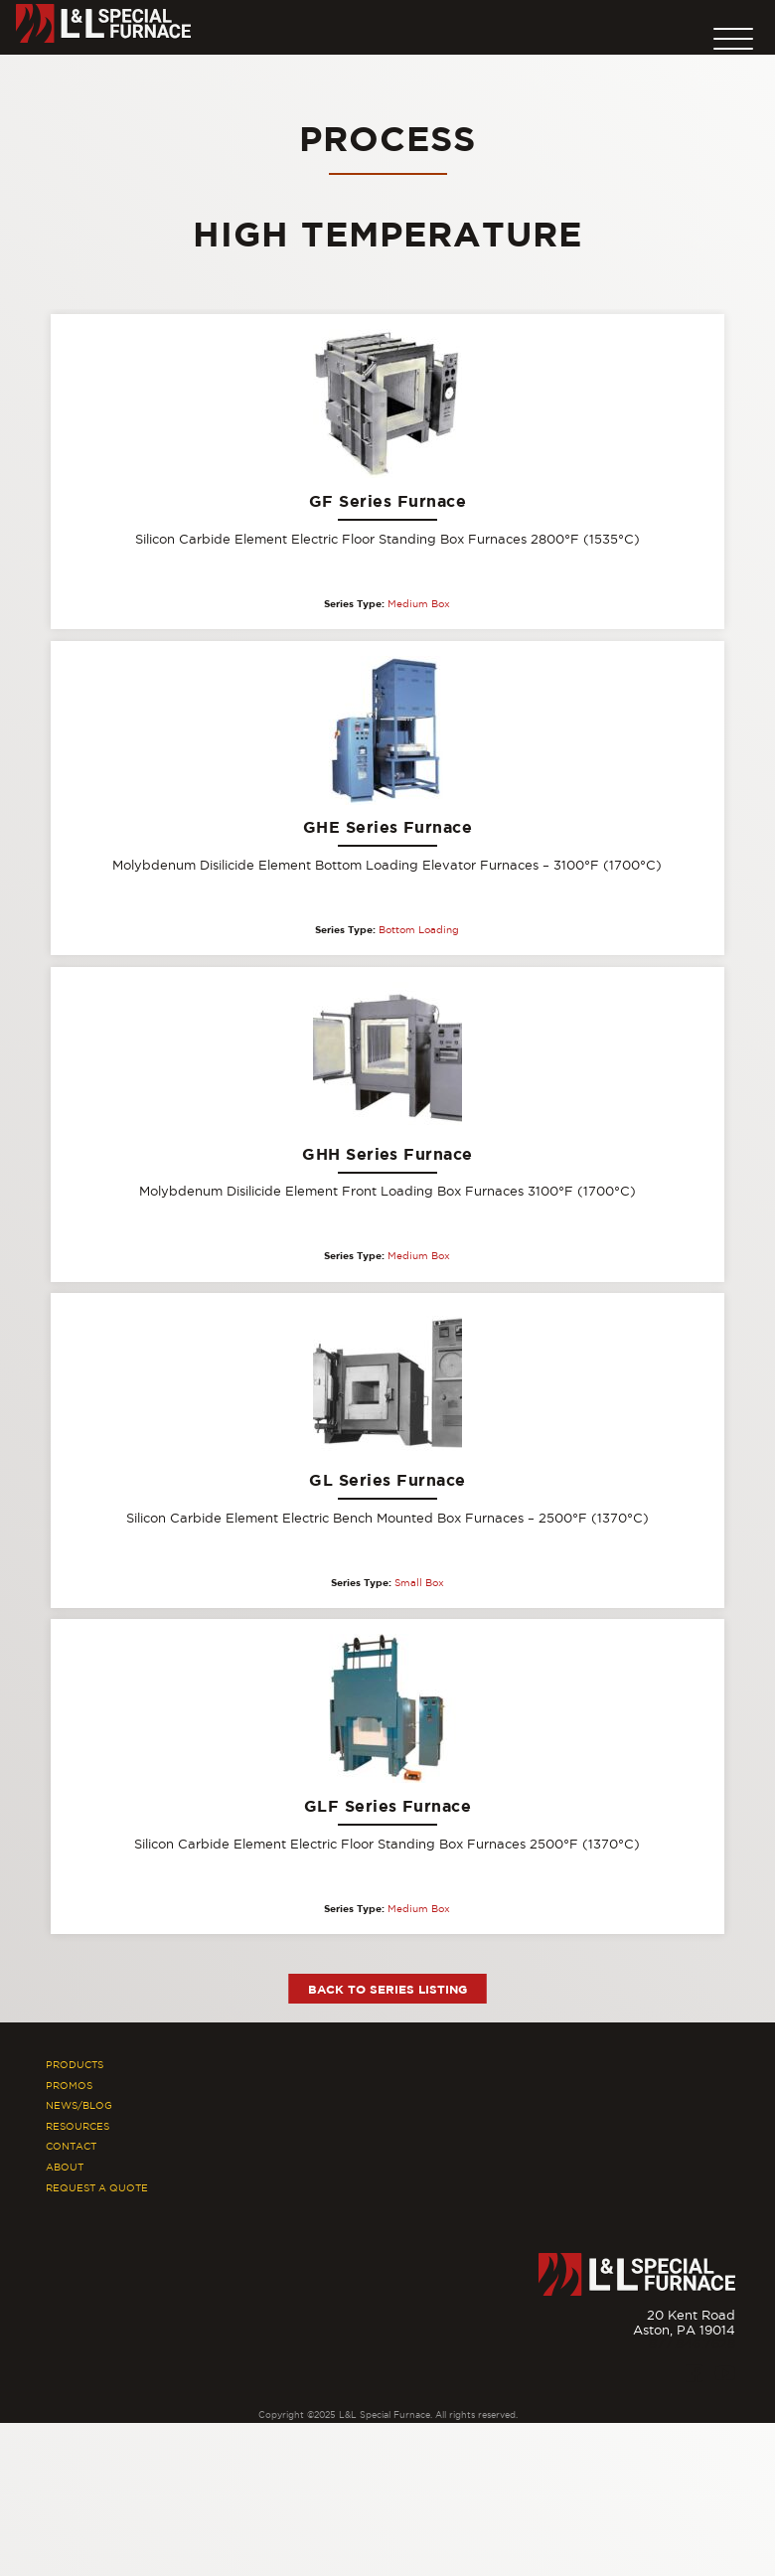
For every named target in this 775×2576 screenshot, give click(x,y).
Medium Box (419, 603)
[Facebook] (694, 2373)
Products (74, 2064)
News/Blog (79, 2105)
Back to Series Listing (387, 1989)
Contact (71, 2146)
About (64, 2167)
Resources (77, 2126)
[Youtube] (725, 2373)
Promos (69, 2085)
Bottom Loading (419, 929)
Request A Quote (97, 2187)
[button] (733, 34)
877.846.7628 (692, 2343)
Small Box (419, 1582)
